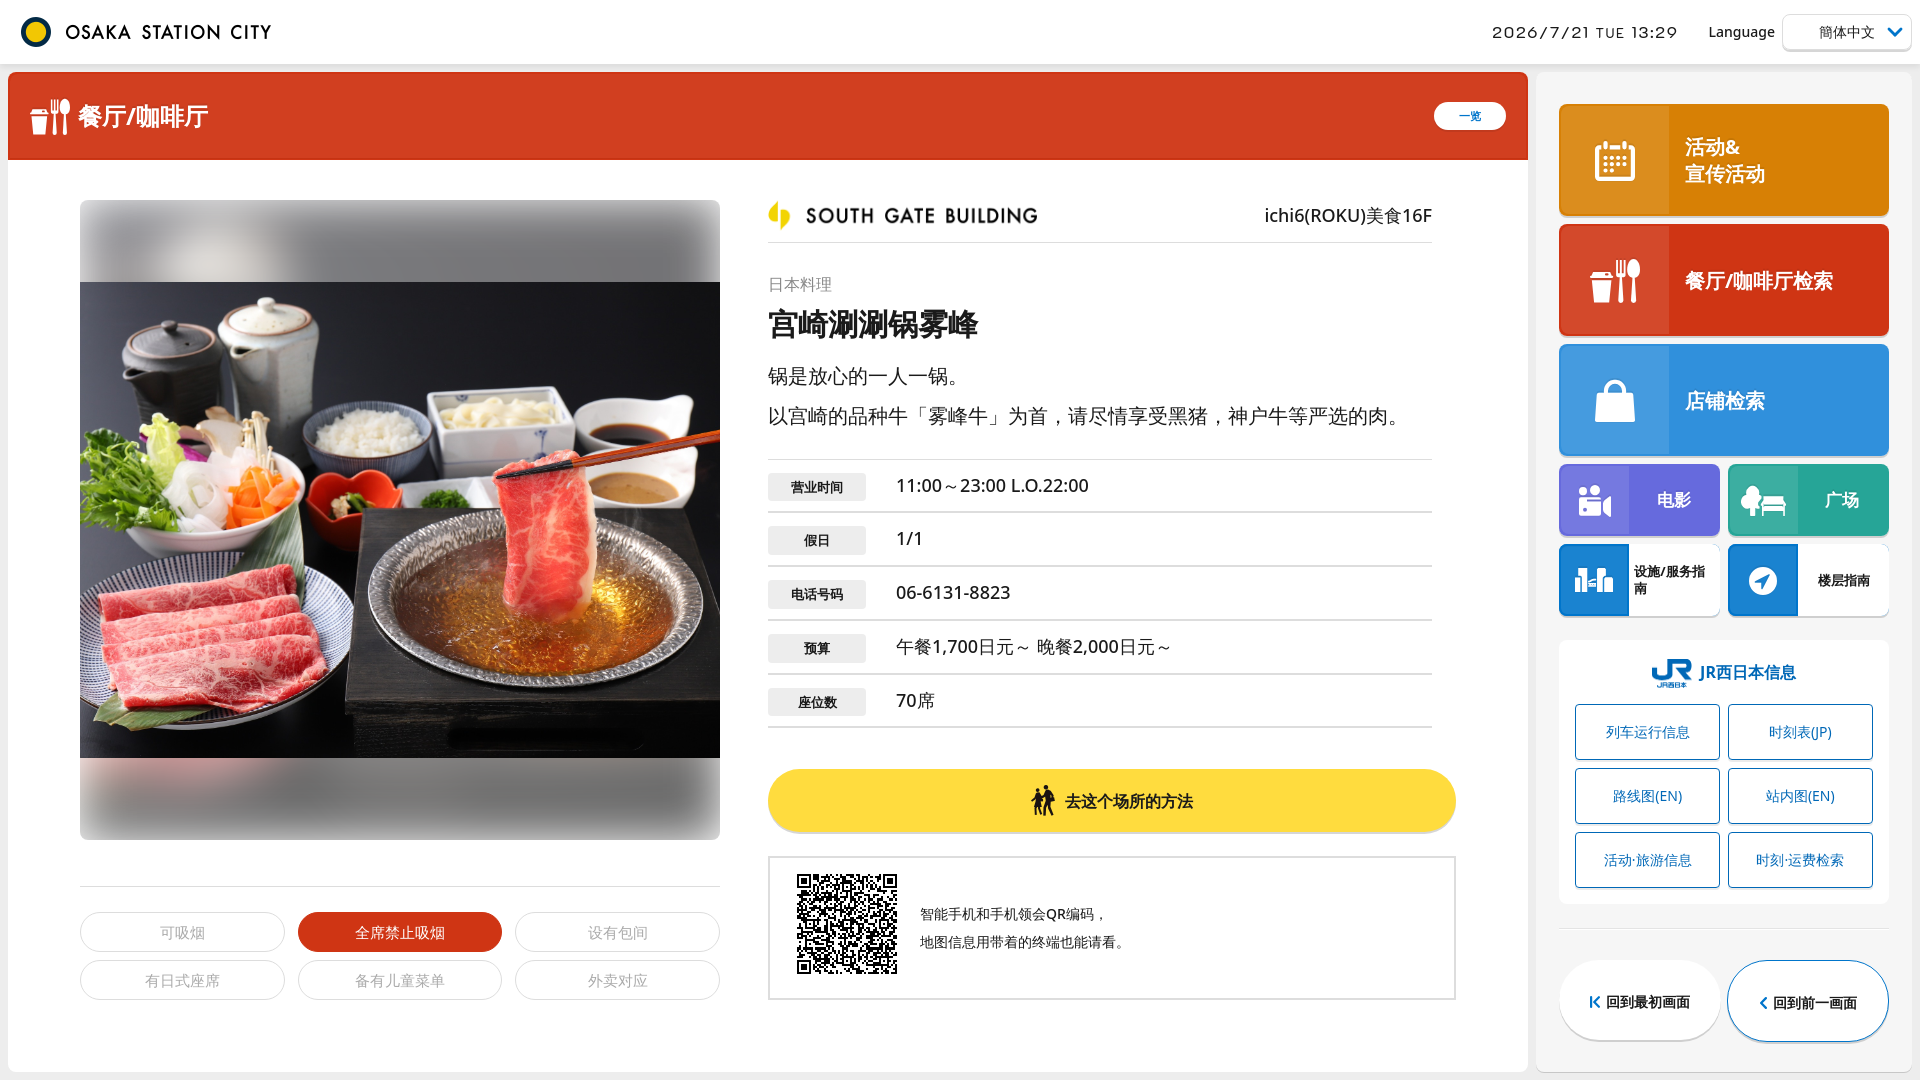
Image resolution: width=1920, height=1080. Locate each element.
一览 (1470, 115)
